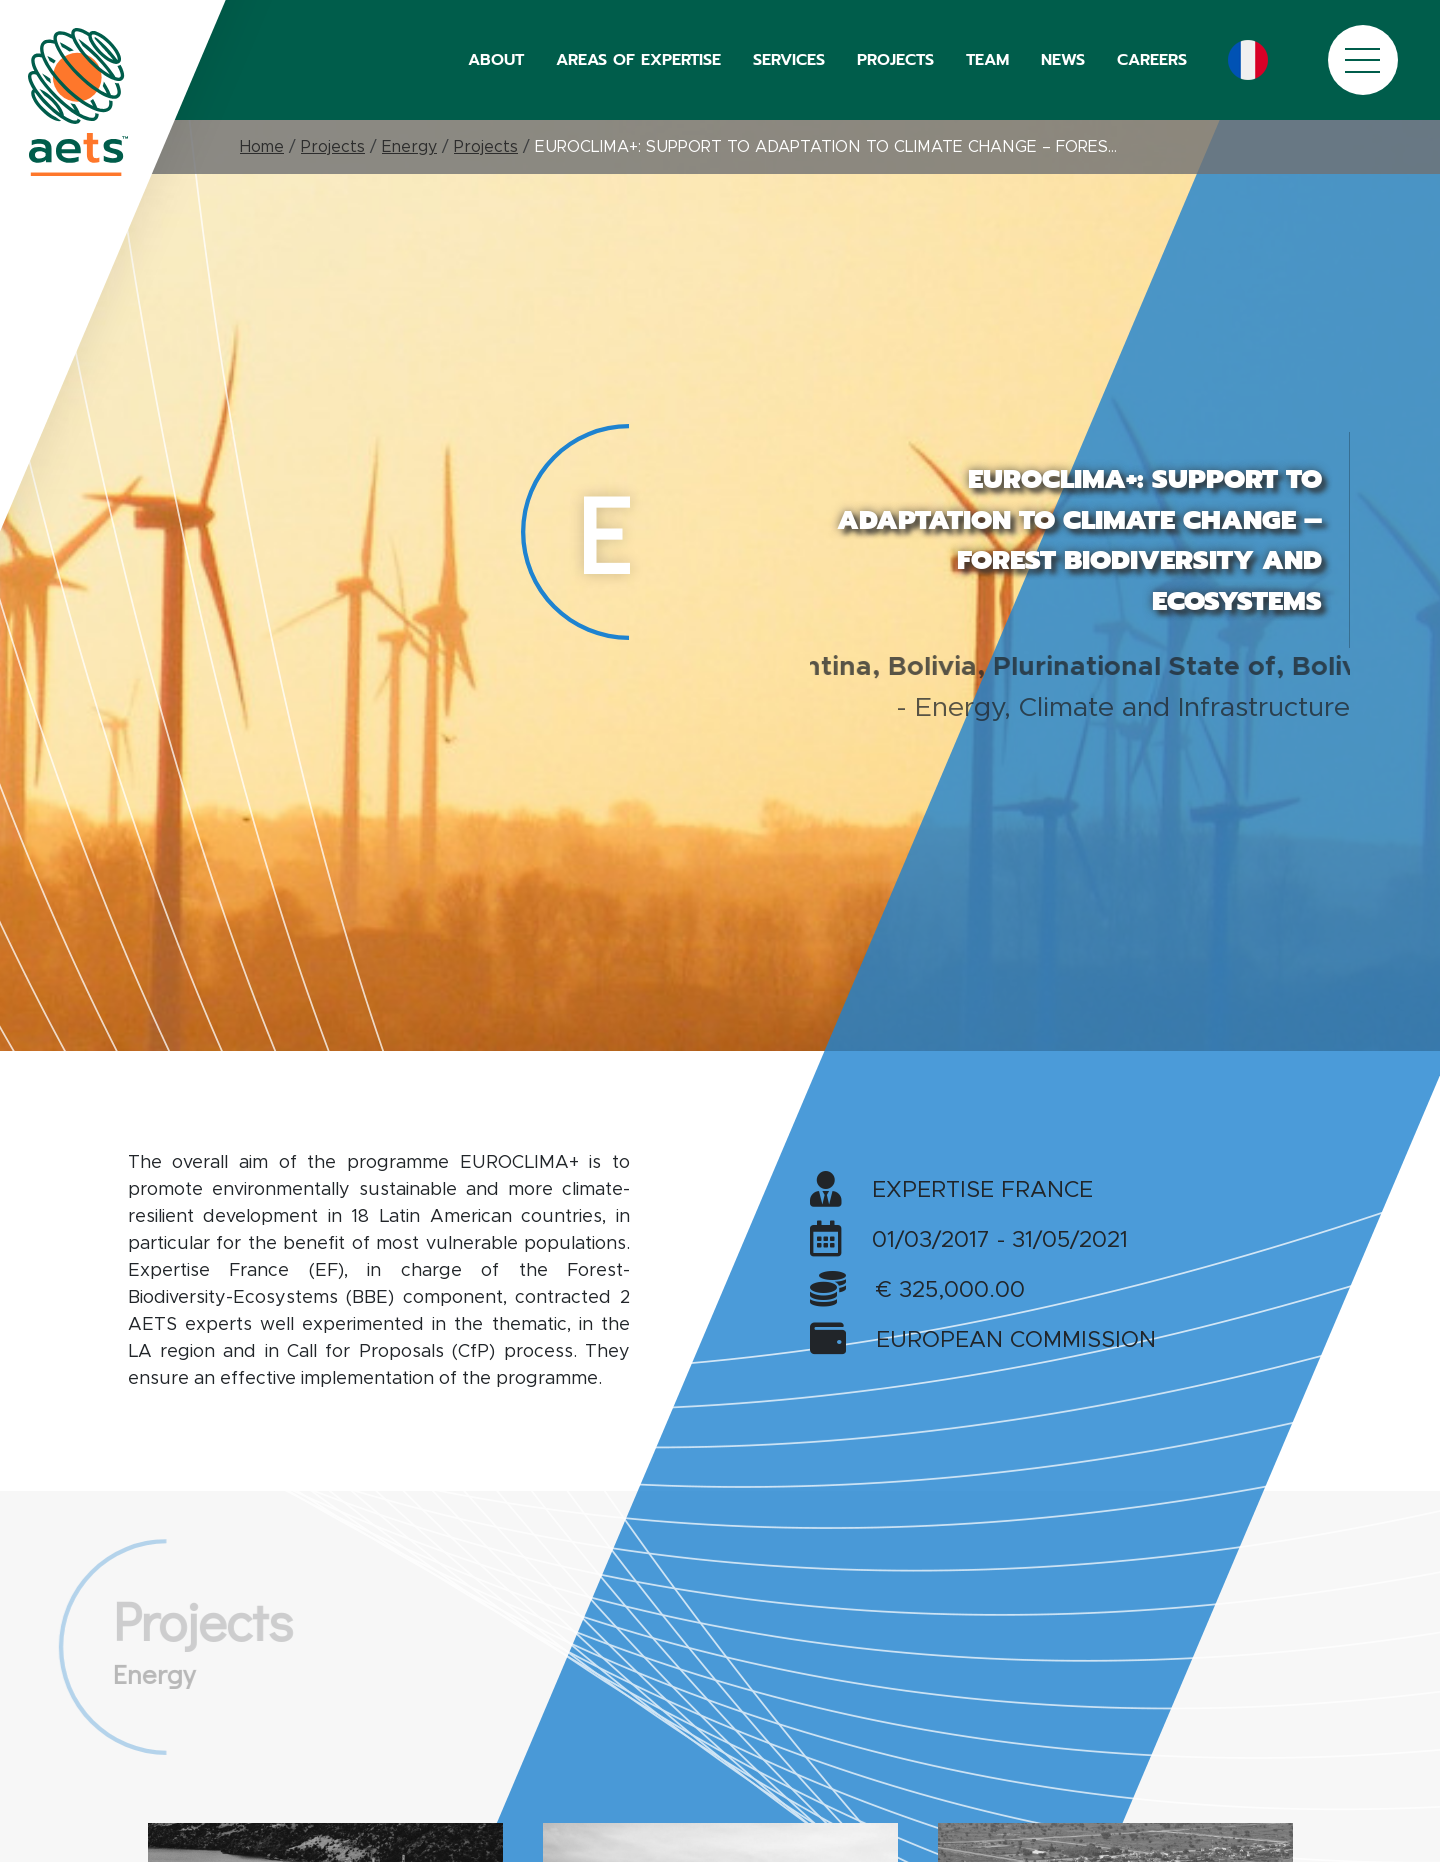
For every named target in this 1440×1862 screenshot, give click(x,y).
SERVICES (789, 60)
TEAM (987, 60)
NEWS (1063, 60)
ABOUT (496, 60)
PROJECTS (895, 60)
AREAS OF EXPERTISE (638, 60)
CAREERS (1152, 60)
